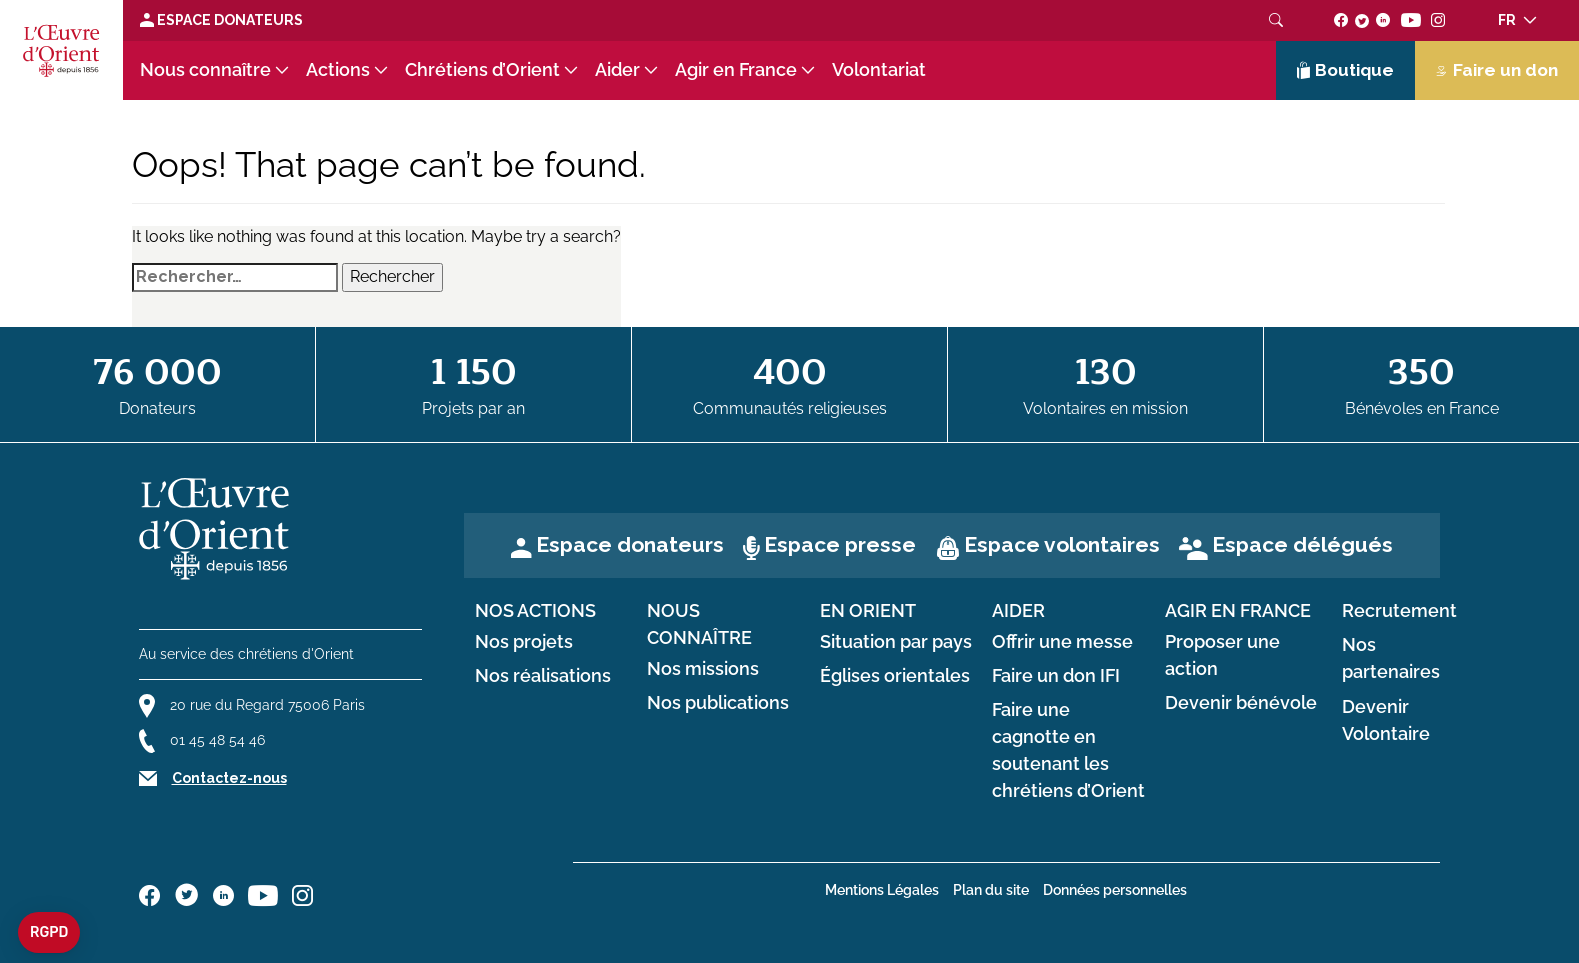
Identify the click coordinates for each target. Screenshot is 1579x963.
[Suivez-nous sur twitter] (1362, 20)
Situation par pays (896, 642)
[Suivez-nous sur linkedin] (1383, 20)
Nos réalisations (543, 676)
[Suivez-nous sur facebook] (1341, 20)
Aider (617, 70)
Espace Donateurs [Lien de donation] (221, 20)
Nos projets (524, 642)
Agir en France (736, 70)
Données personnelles (1115, 890)
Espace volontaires (1062, 544)
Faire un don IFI (1056, 676)
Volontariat (879, 70)
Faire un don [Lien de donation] (1497, 70)
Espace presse (840, 544)
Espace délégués (1302, 544)
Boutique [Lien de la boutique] (1346, 70)
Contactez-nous (229, 778)
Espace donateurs (630, 544)
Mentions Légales (882, 890)
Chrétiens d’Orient (482, 70)
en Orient (868, 611)
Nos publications (718, 703)
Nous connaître (205, 70)
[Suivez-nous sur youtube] (1410, 20)
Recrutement (1399, 611)
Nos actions (535, 611)
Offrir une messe (1062, 642)
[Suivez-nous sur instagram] (1438, 20)
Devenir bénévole (1241, 703)
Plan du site (991, 890)
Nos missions (703, 669)
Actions (338, 70)
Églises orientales (895, 676)
